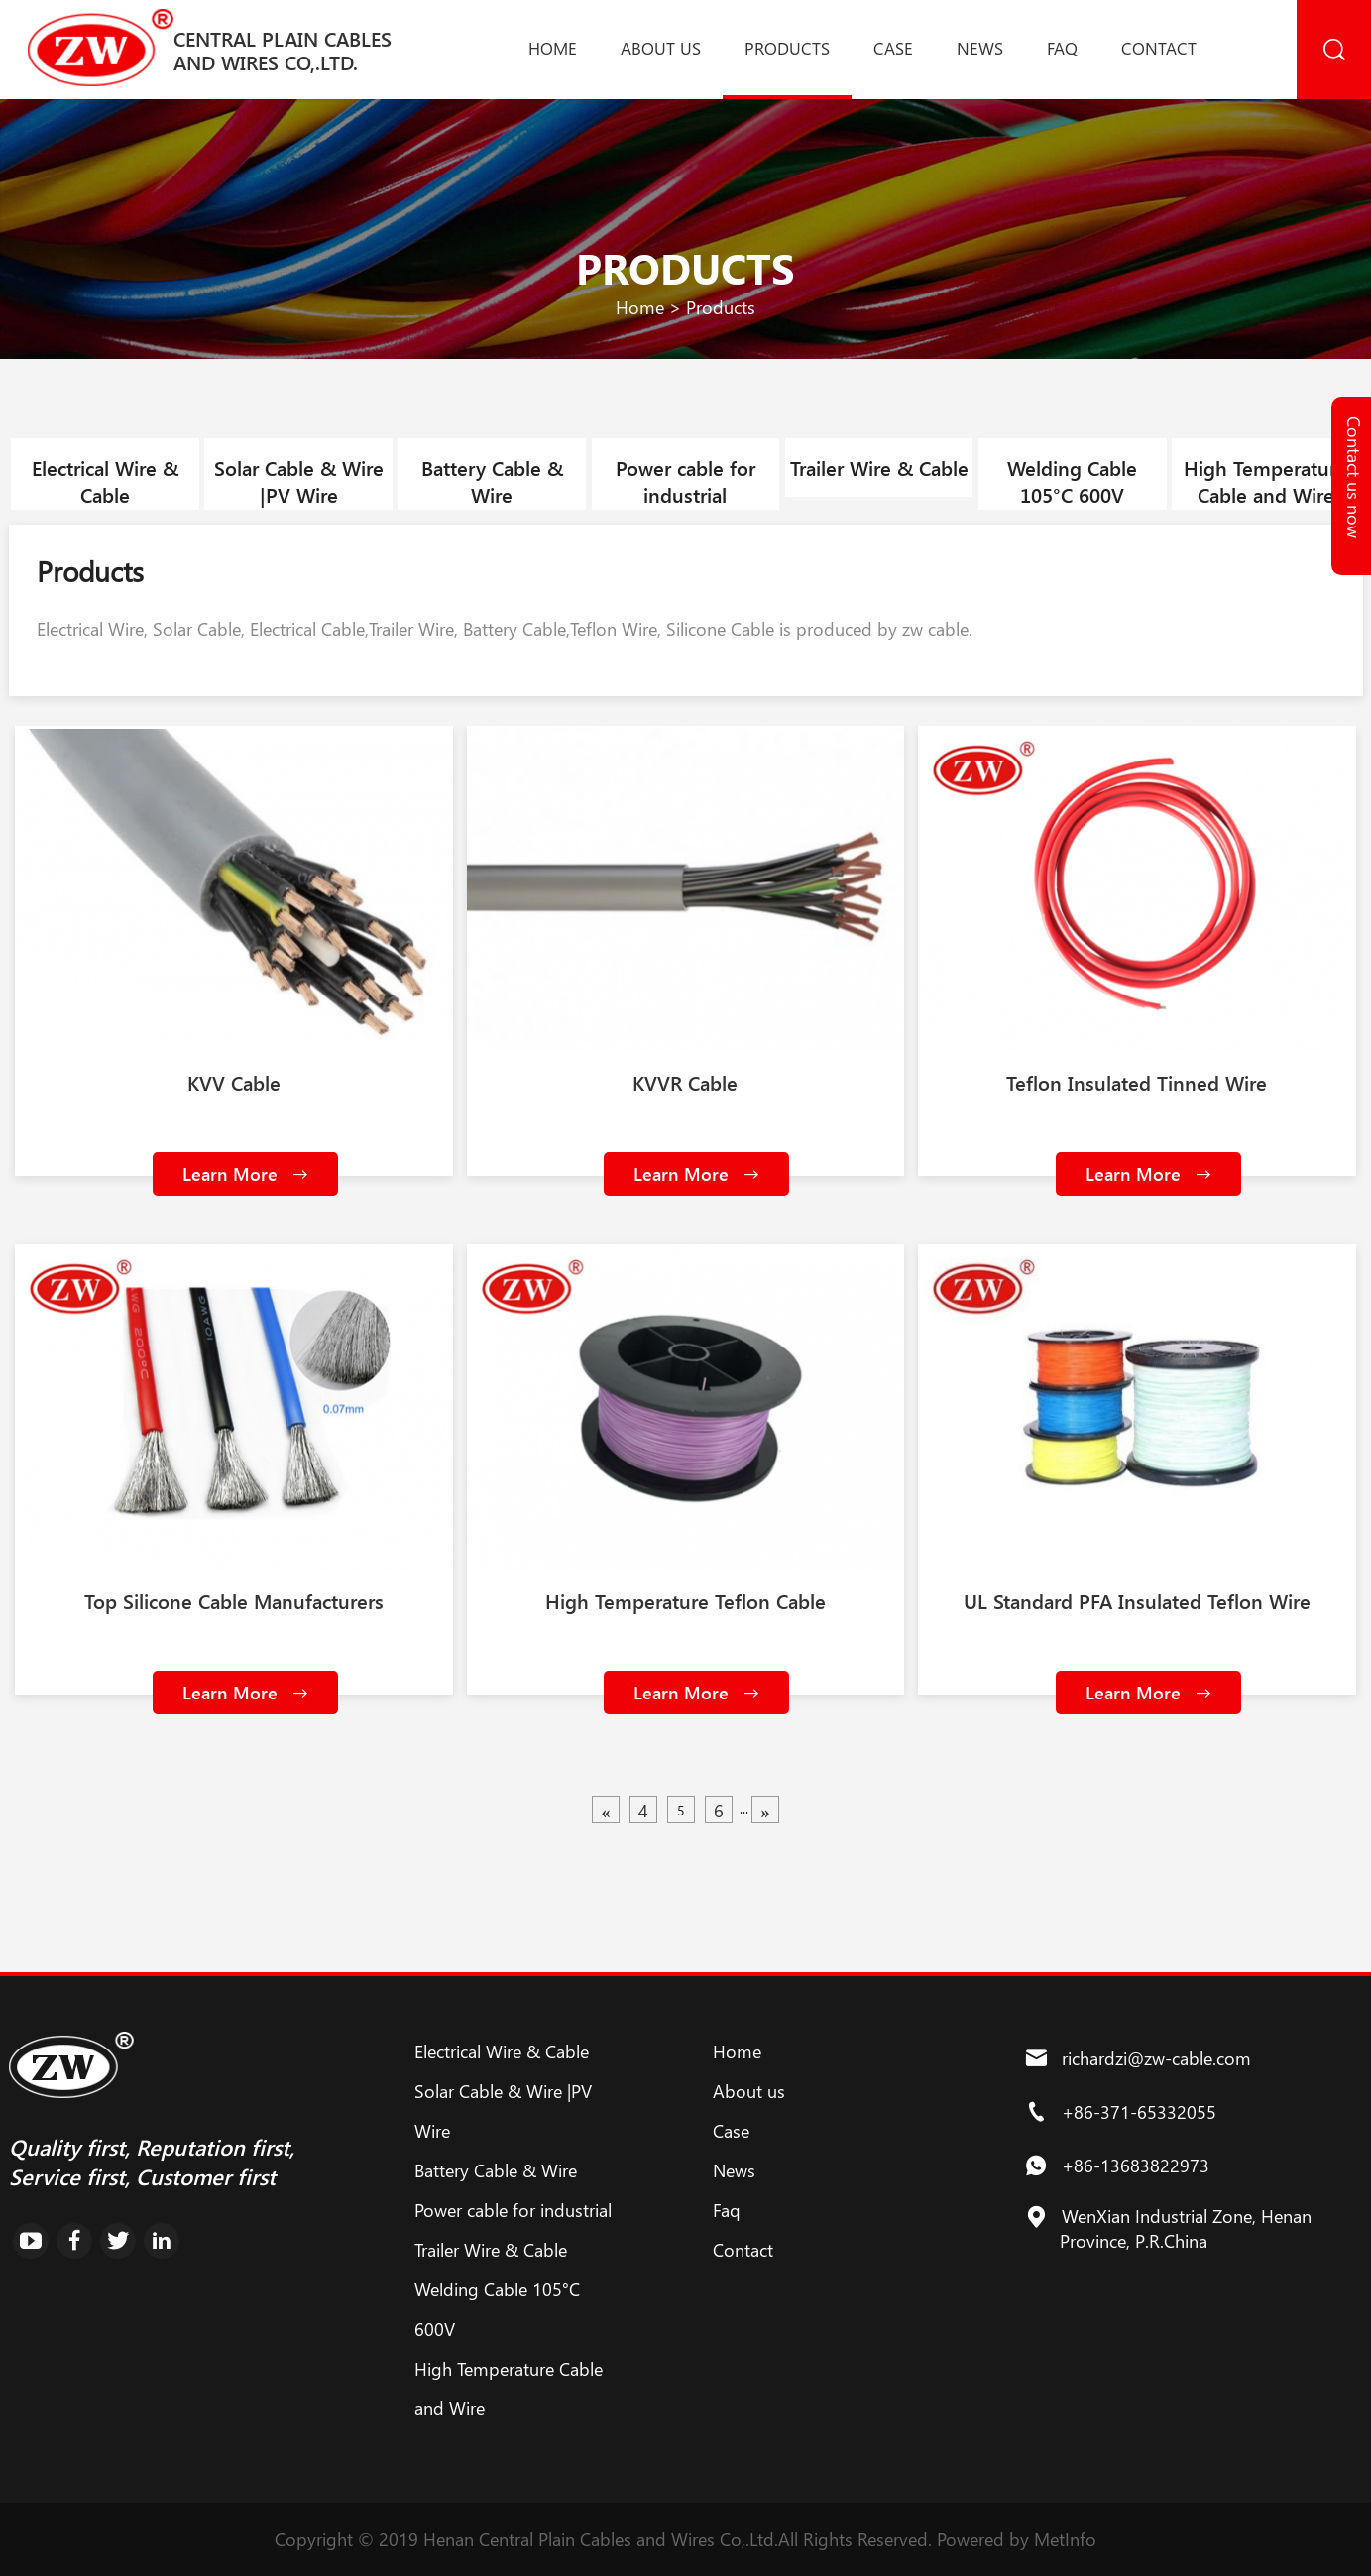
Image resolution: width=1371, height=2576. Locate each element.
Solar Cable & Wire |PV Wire (299, 481)
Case (893, 48)
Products (787, 48)
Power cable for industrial (685, 481)
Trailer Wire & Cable (879, 467)
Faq (1062, 48)
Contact (1159, 48)
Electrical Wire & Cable (105, 481)
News (980, 48)
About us (661, 48)
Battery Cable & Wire (492, 481)
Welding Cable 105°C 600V (1072, 481)
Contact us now (1354, 477)
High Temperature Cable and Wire (1265, 481)
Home (552, 48)
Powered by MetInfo (1016, 2539)
